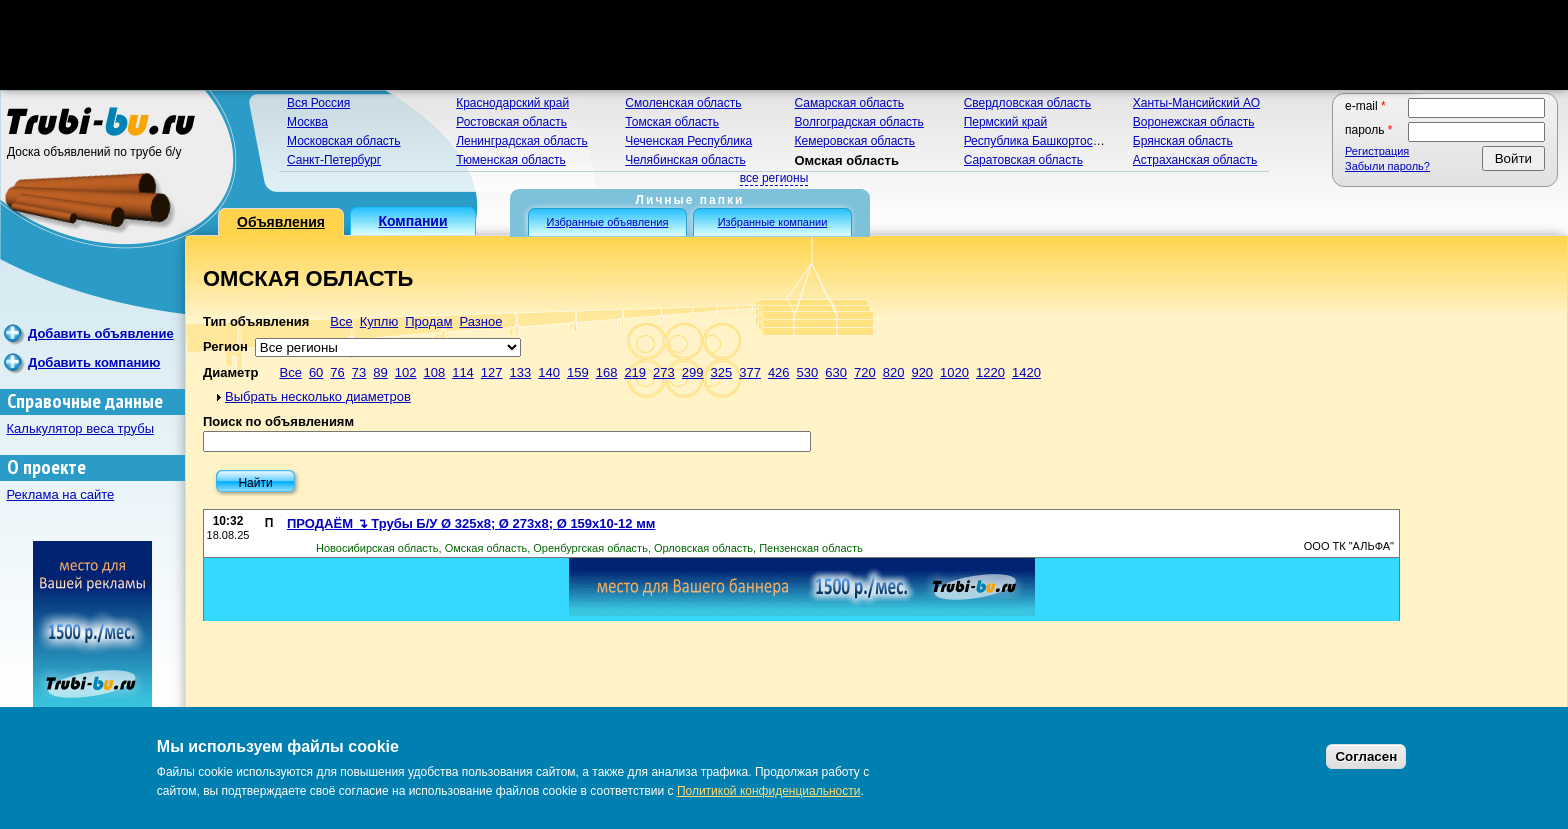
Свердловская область (1027, 103)
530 (808, 372)
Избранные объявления (608, 222)
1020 (954, 372)
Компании (412, 221)
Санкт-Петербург (334, 160)
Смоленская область (683, 103)
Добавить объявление (101, 333)
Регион (225, 346)
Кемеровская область (854, 141)
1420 (1026, 372)
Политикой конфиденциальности (769, 791)
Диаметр (230, 372)
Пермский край (1006, 122)
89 (380, 372)
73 (359, 372)
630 (836, 372)
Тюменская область (511, 160)
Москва (307, 122)
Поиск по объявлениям (278, 421)
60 (316, 372)
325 (721, 372)
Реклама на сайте (61, 494)
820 (894, 372)
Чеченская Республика (688, 141)
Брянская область (1183, 141)
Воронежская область (1194, 122)
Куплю (379, 321)
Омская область (846, 160)
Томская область (672, 122)
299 (693, 372)
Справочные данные (85, 401)
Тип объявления (256, 321)
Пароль (1369, 130)
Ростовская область (511, 122)
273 (664, 372)
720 (865, 372)
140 (549, 372)
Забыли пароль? (1387, 166)
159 (578, 372)
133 (521, 372)
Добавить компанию (94, 362)
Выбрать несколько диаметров (318, 396)
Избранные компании (773, 222)
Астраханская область (1195, 160)
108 (434, 372)
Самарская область (849, 103)
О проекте (46, 467)
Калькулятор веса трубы (81, 428)
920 (922, 372)
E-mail (1365, 106)
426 (779, 372)
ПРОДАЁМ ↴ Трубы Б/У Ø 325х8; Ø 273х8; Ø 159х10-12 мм (471, 523)
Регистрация (1377, 151)
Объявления (281, 222)
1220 (990, 372)
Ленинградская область (522, 141)
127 (492, 372)
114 (463, 372)
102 (406, 372)
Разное (480, 321)
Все (341, 321)
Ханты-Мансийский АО (1196, 103)
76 (337, 372)
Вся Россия (318, 103)
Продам (428, 321)
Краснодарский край (512, 103)
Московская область (344, 141)
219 (635, 372)
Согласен (1366, 756)
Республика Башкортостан (1038, 141)
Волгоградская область (858, 122)
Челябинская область (685, 160)
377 (750, 372)
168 (607, 372)
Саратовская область (1023, 160)
